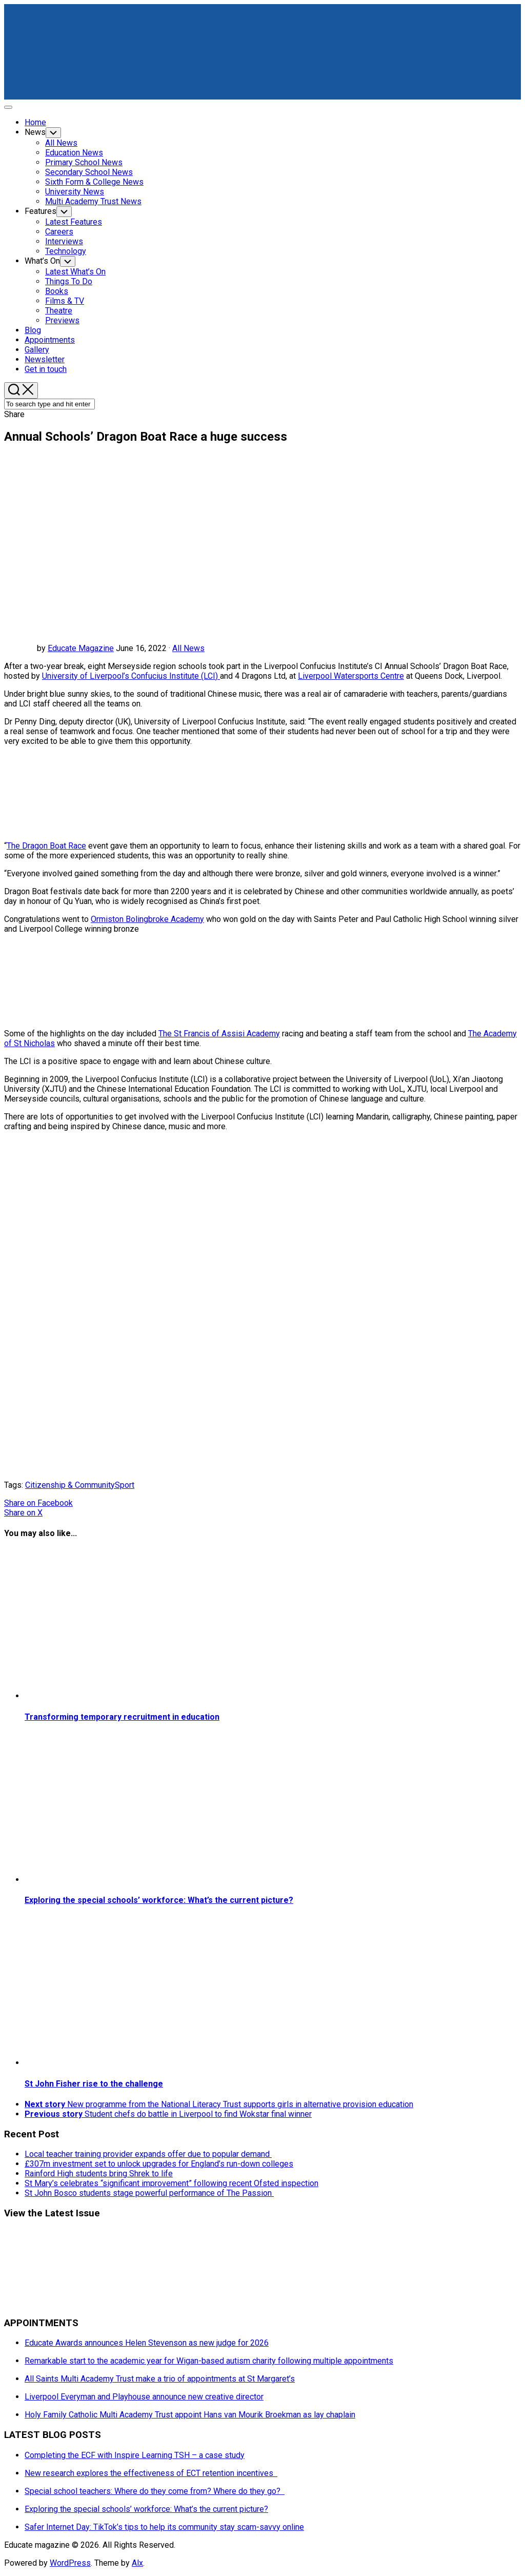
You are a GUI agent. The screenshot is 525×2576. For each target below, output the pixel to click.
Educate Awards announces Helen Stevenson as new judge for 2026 (147, 2343)
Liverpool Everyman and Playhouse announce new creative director (144, 2397)
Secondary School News (89, 172)
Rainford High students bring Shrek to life (99, 2173)
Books (56, 291)
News (35, 132)
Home (35, 122)
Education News (74, 153)
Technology (65, 251)
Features (40, 211)
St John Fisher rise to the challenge (94, 2084)
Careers (59, 232)
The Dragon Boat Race (46, 846)
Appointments (50, 340)
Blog (33, 330)
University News (74, 191)
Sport (124, 1485)
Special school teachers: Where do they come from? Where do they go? (155, 2491)
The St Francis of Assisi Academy (219, 1033)
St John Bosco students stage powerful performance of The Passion (149, 2193)
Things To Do (68, 281)
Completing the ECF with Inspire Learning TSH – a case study (135, 2455)
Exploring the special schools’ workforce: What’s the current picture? (159, 1900)
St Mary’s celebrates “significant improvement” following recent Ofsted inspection (171, 2183)
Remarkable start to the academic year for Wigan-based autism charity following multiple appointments (209, 2361)
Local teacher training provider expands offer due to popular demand (148, 2154)
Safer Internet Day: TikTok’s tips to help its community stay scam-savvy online (164, 2527)
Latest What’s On (75, 272)
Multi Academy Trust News (93, 201)
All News (61, 143)
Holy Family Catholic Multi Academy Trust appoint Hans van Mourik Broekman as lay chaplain (190, 2415)
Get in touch (46, 369)
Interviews (64, 241)
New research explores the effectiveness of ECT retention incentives (151, 2473)
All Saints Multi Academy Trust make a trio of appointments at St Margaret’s (160, 2379)
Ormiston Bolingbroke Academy (147, 919)
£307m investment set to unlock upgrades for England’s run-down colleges (159, 2164)
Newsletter (45, 359)
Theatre (58, 311)
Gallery (37, 350)
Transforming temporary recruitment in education (122, 1717)
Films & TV (64, 301)
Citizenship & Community (70, 1485)
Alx (137, 2563)
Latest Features (73, 222)
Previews (62, 320)
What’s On (42, 261)
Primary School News (84, 162)
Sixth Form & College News (94, 182)
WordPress (70, 2563)
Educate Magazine (81, 648)
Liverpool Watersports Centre (351, 676)
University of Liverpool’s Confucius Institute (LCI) (131, 676)
